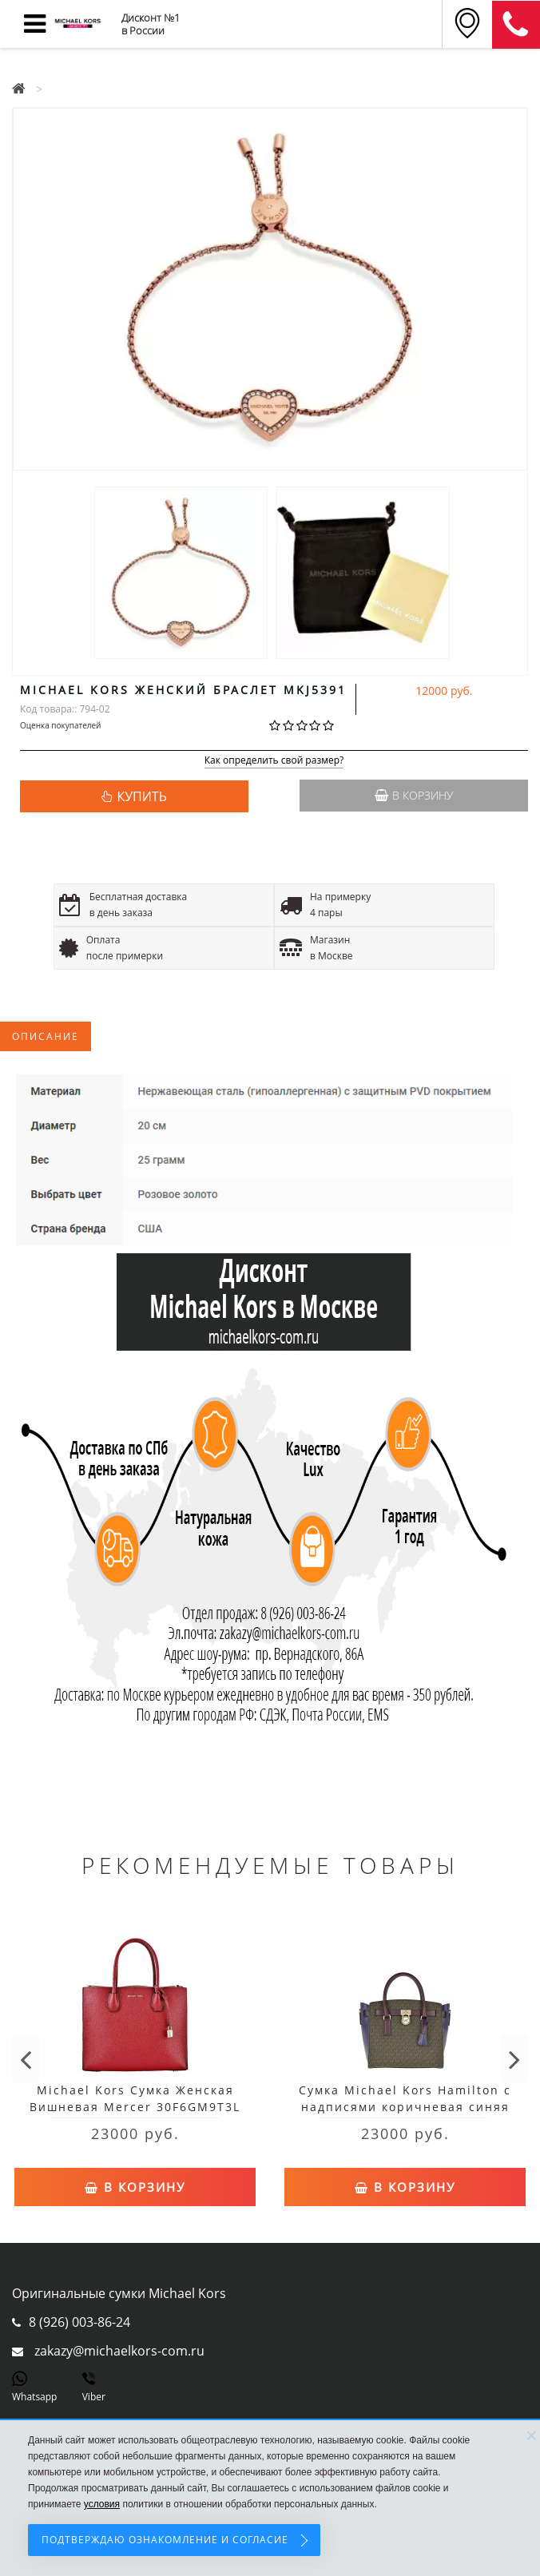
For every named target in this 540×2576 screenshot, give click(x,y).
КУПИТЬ (141, 796)
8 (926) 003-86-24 (79, 2322)
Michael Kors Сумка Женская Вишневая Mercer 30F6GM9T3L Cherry (135, 2106)
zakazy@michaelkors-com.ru (119, 2351)
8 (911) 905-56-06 (516, 25)
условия (102, 2504)
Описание (45, 1036)
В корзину (414, 795)
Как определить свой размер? (274, 761)
